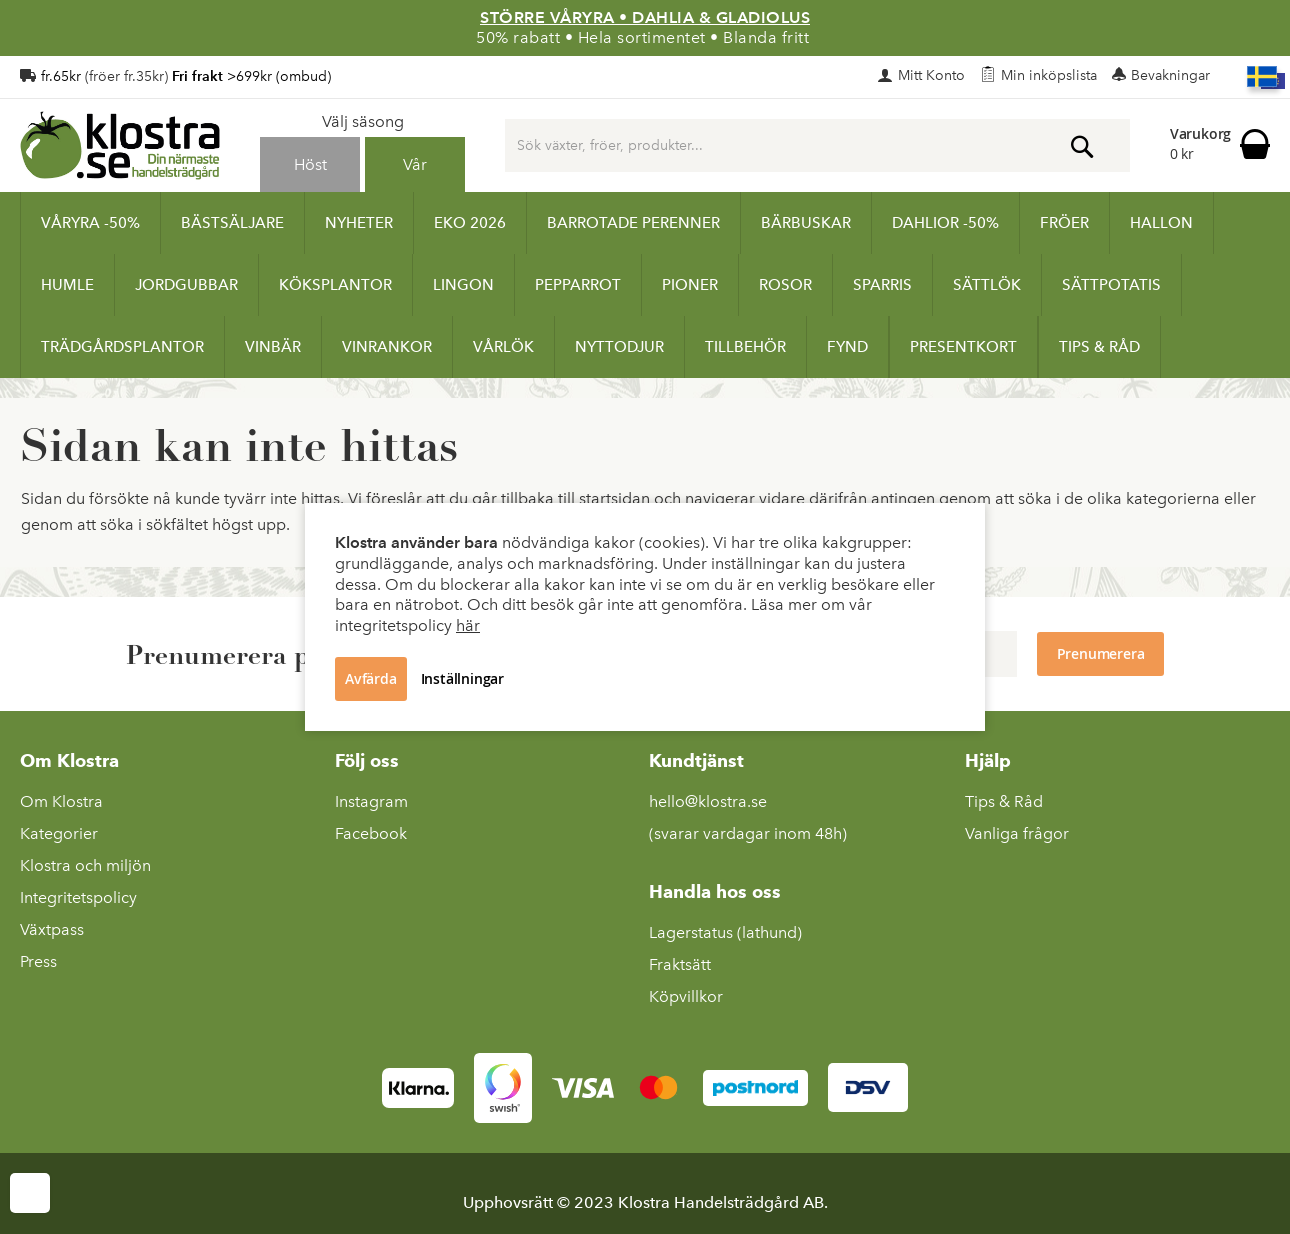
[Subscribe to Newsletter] (1101, 654)
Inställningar (462, 678)
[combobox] (817, 146)
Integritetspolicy (78, 897)
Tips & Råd (1004, 801)
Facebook (371, 833)
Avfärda (371, 678)
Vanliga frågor (1017, 833)
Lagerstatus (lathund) (725, 932)
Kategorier (59, 833)
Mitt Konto (931, 75)
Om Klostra (61, 801)
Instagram (371, 801)
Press (38, 961)
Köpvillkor (686, 996)
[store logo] (120, 145)
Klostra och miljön (85, 865)
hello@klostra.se (708, 801)
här (468, 625)
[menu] (645, 285)
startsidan (614, 498)
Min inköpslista (1049, 75)
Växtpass (52, 929)
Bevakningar (1170, 75)
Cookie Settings (30, 1193)
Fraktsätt (680, 964)
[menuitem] (90, 223)
